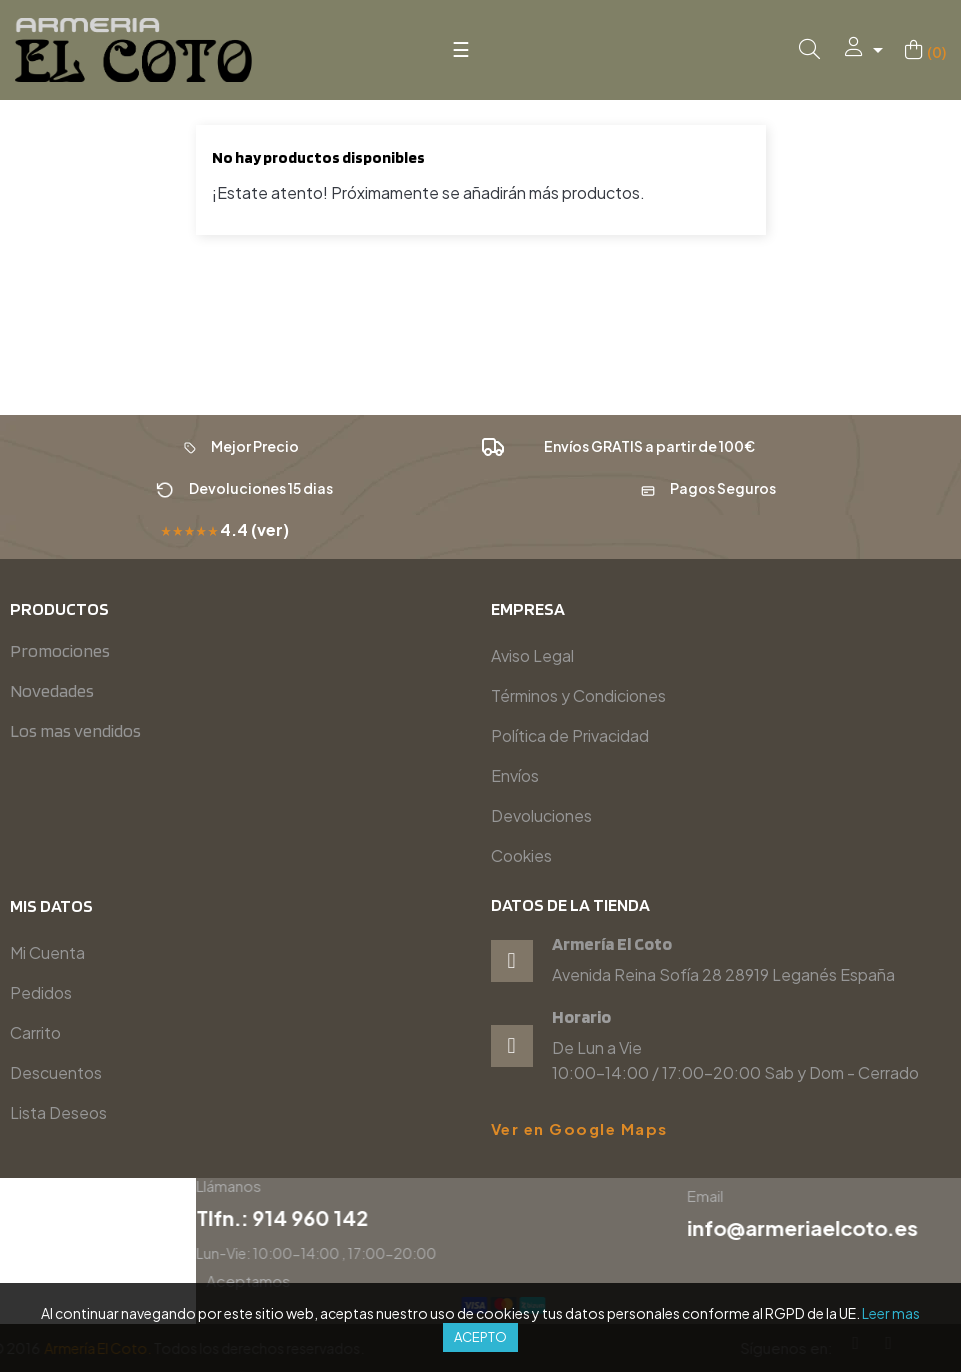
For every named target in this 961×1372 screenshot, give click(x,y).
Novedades (52, 690)
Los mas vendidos (75, 730)
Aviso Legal (532, 655)
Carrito (35, 1032)
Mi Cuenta (47, 952)
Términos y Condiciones (578, 695)
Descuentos (56, 1072)
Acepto (480, 1337)
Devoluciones (541, 815)
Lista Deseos (58, 1112)
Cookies (521, 855)
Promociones (60, 650)
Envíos (515, 775)
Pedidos (41, 992)
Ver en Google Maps (579, 1129)
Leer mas (891, 1313)
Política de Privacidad (570, 735)
